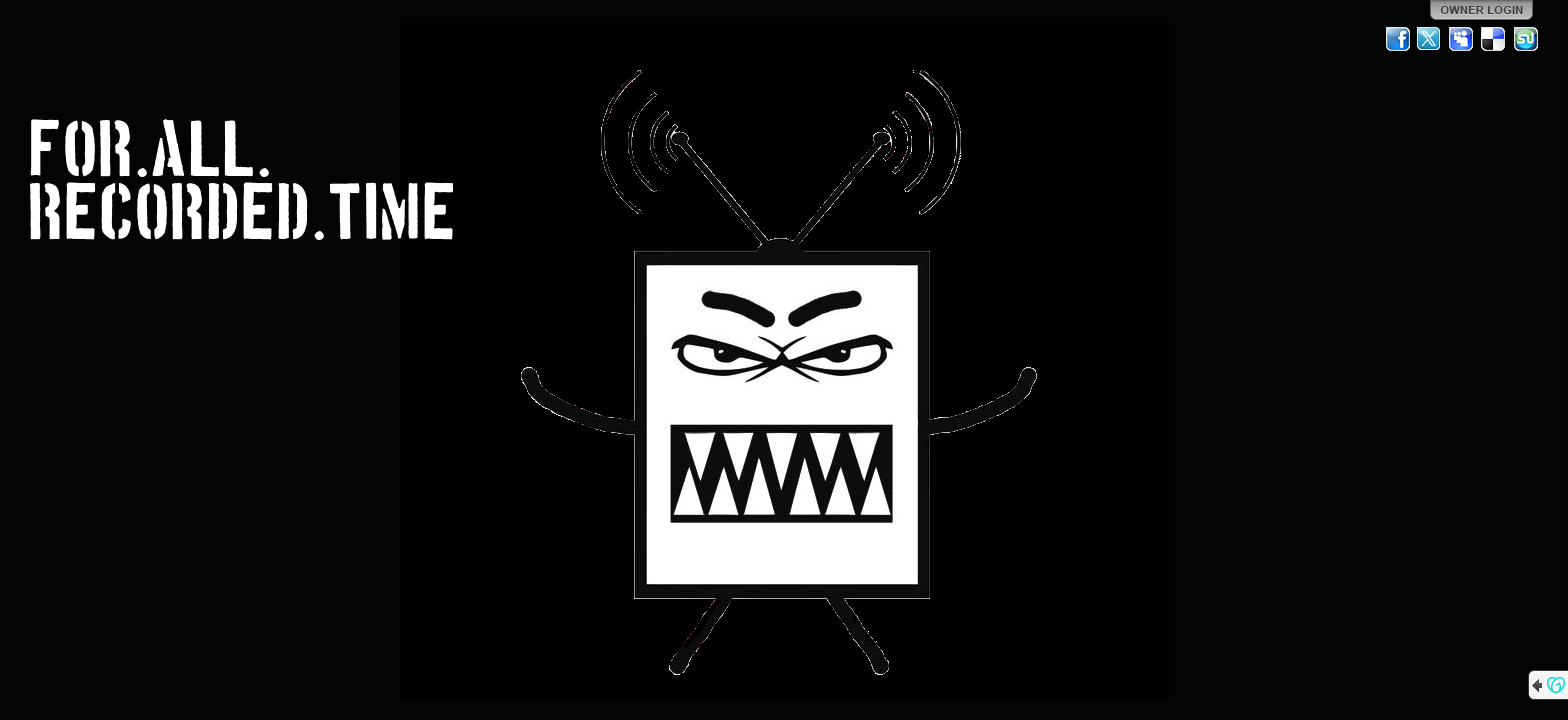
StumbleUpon (1526, 39)
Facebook (1398, 39)
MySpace (1462, 39)
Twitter (1430, 39)
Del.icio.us (1494, 39)
